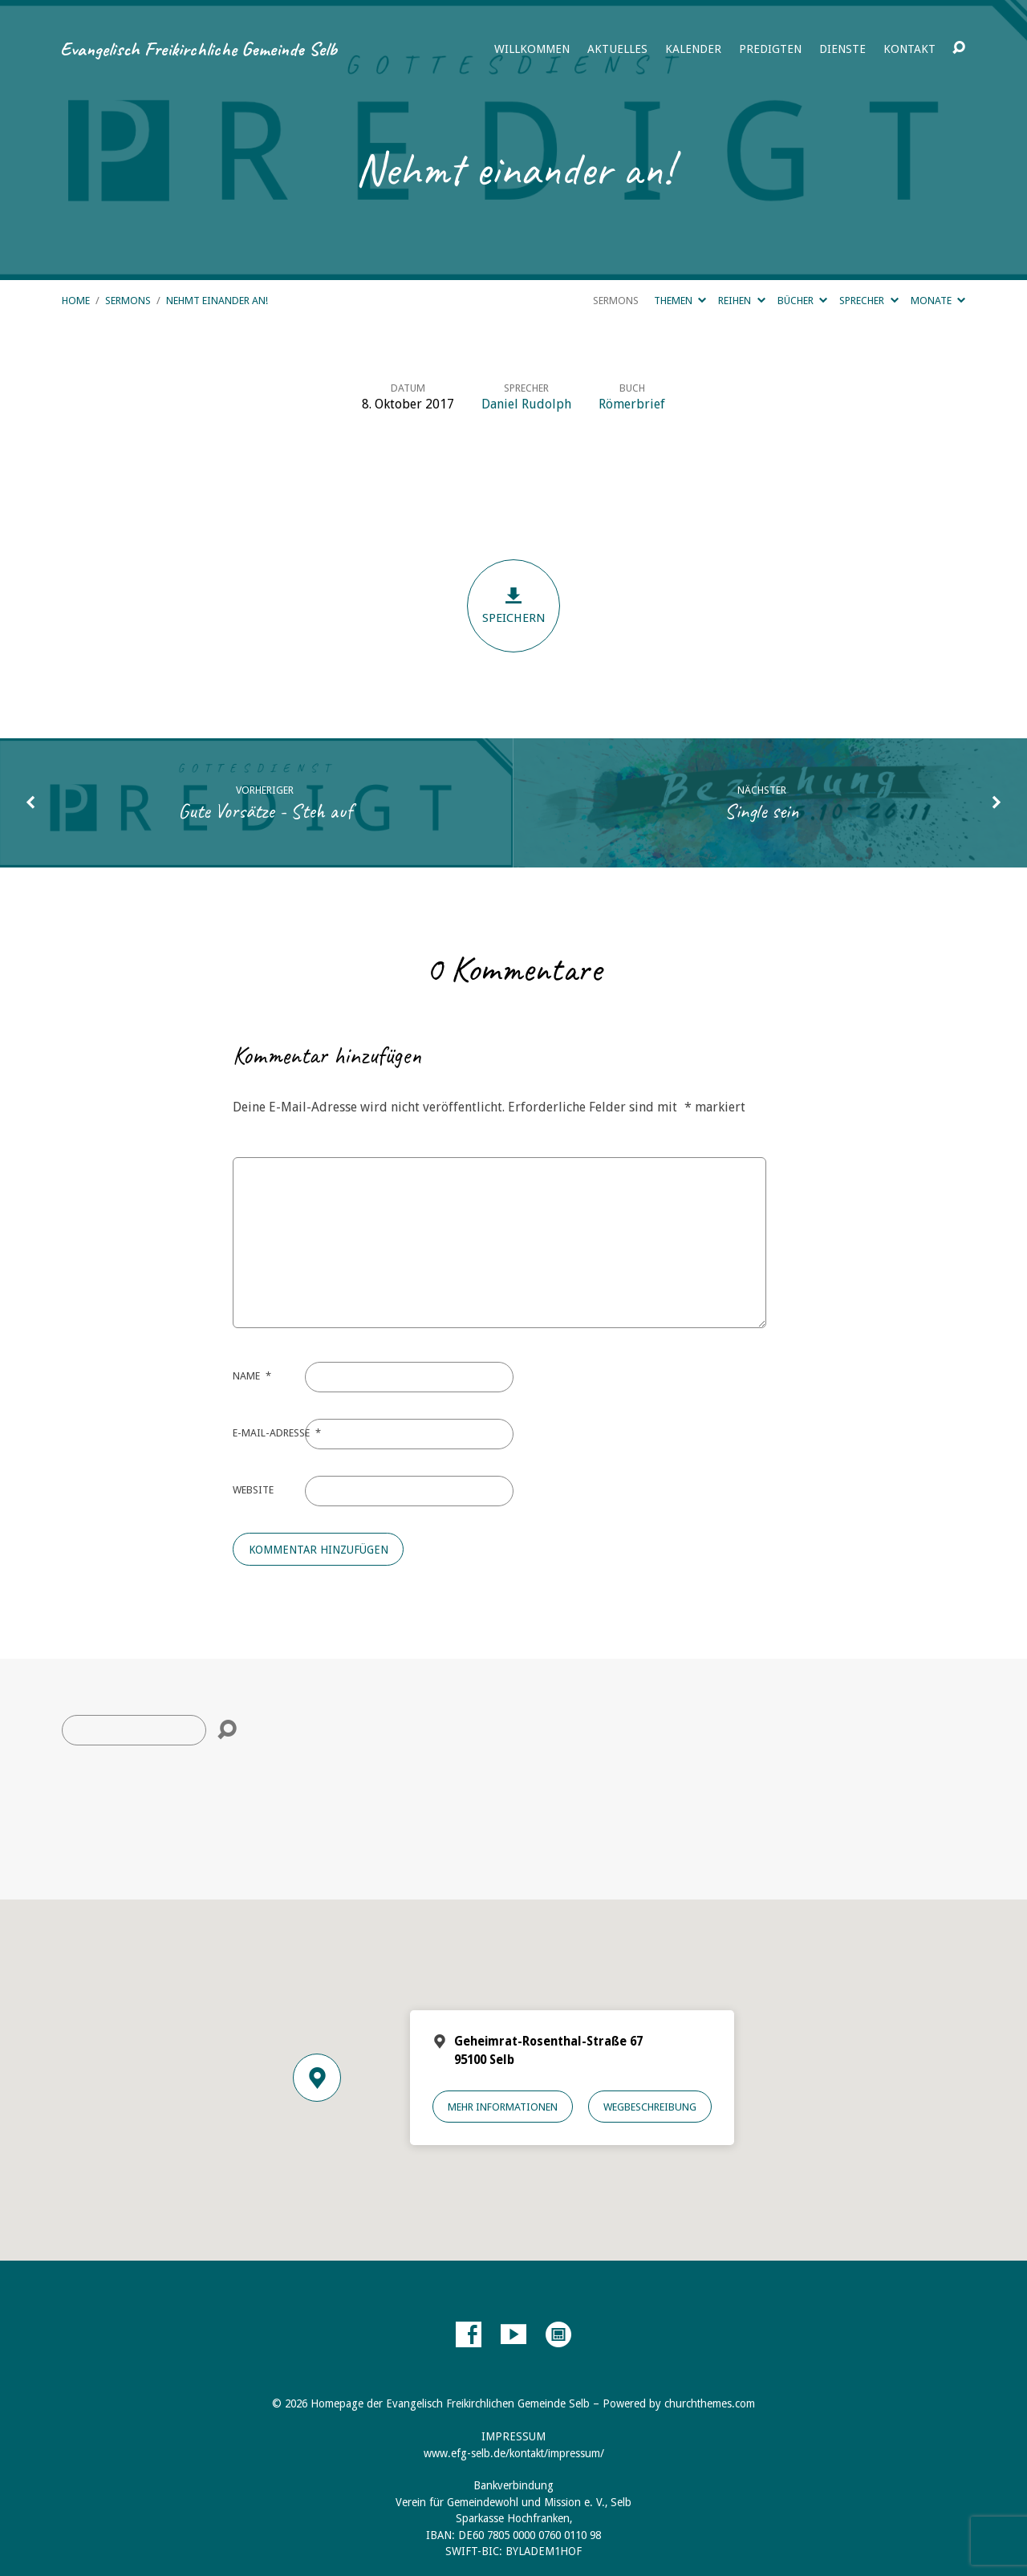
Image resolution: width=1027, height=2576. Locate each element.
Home (76, 301)
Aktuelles (617, 49)
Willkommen (532, 49)
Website (253, 1490)
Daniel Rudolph (526, 404)
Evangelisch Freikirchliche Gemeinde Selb (198, 49)
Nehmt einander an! (217, 301)
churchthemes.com (709, 2403)
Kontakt (909, 49)
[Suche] (134, 1730)
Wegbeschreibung (649, 2107)
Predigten (770, 49)
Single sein (762, 811)
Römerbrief (632, 404)
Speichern (513, 605)
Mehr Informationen (503, 2107)
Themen (680, 301)
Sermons (128, 301)
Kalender (693, 49)
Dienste (842, 49)
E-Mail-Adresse (277, 1433)
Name (252, 1376)
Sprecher (868, 301)
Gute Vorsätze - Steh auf (265, 811)
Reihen (741, 301)
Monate (938, 301)
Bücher (802, 301)
